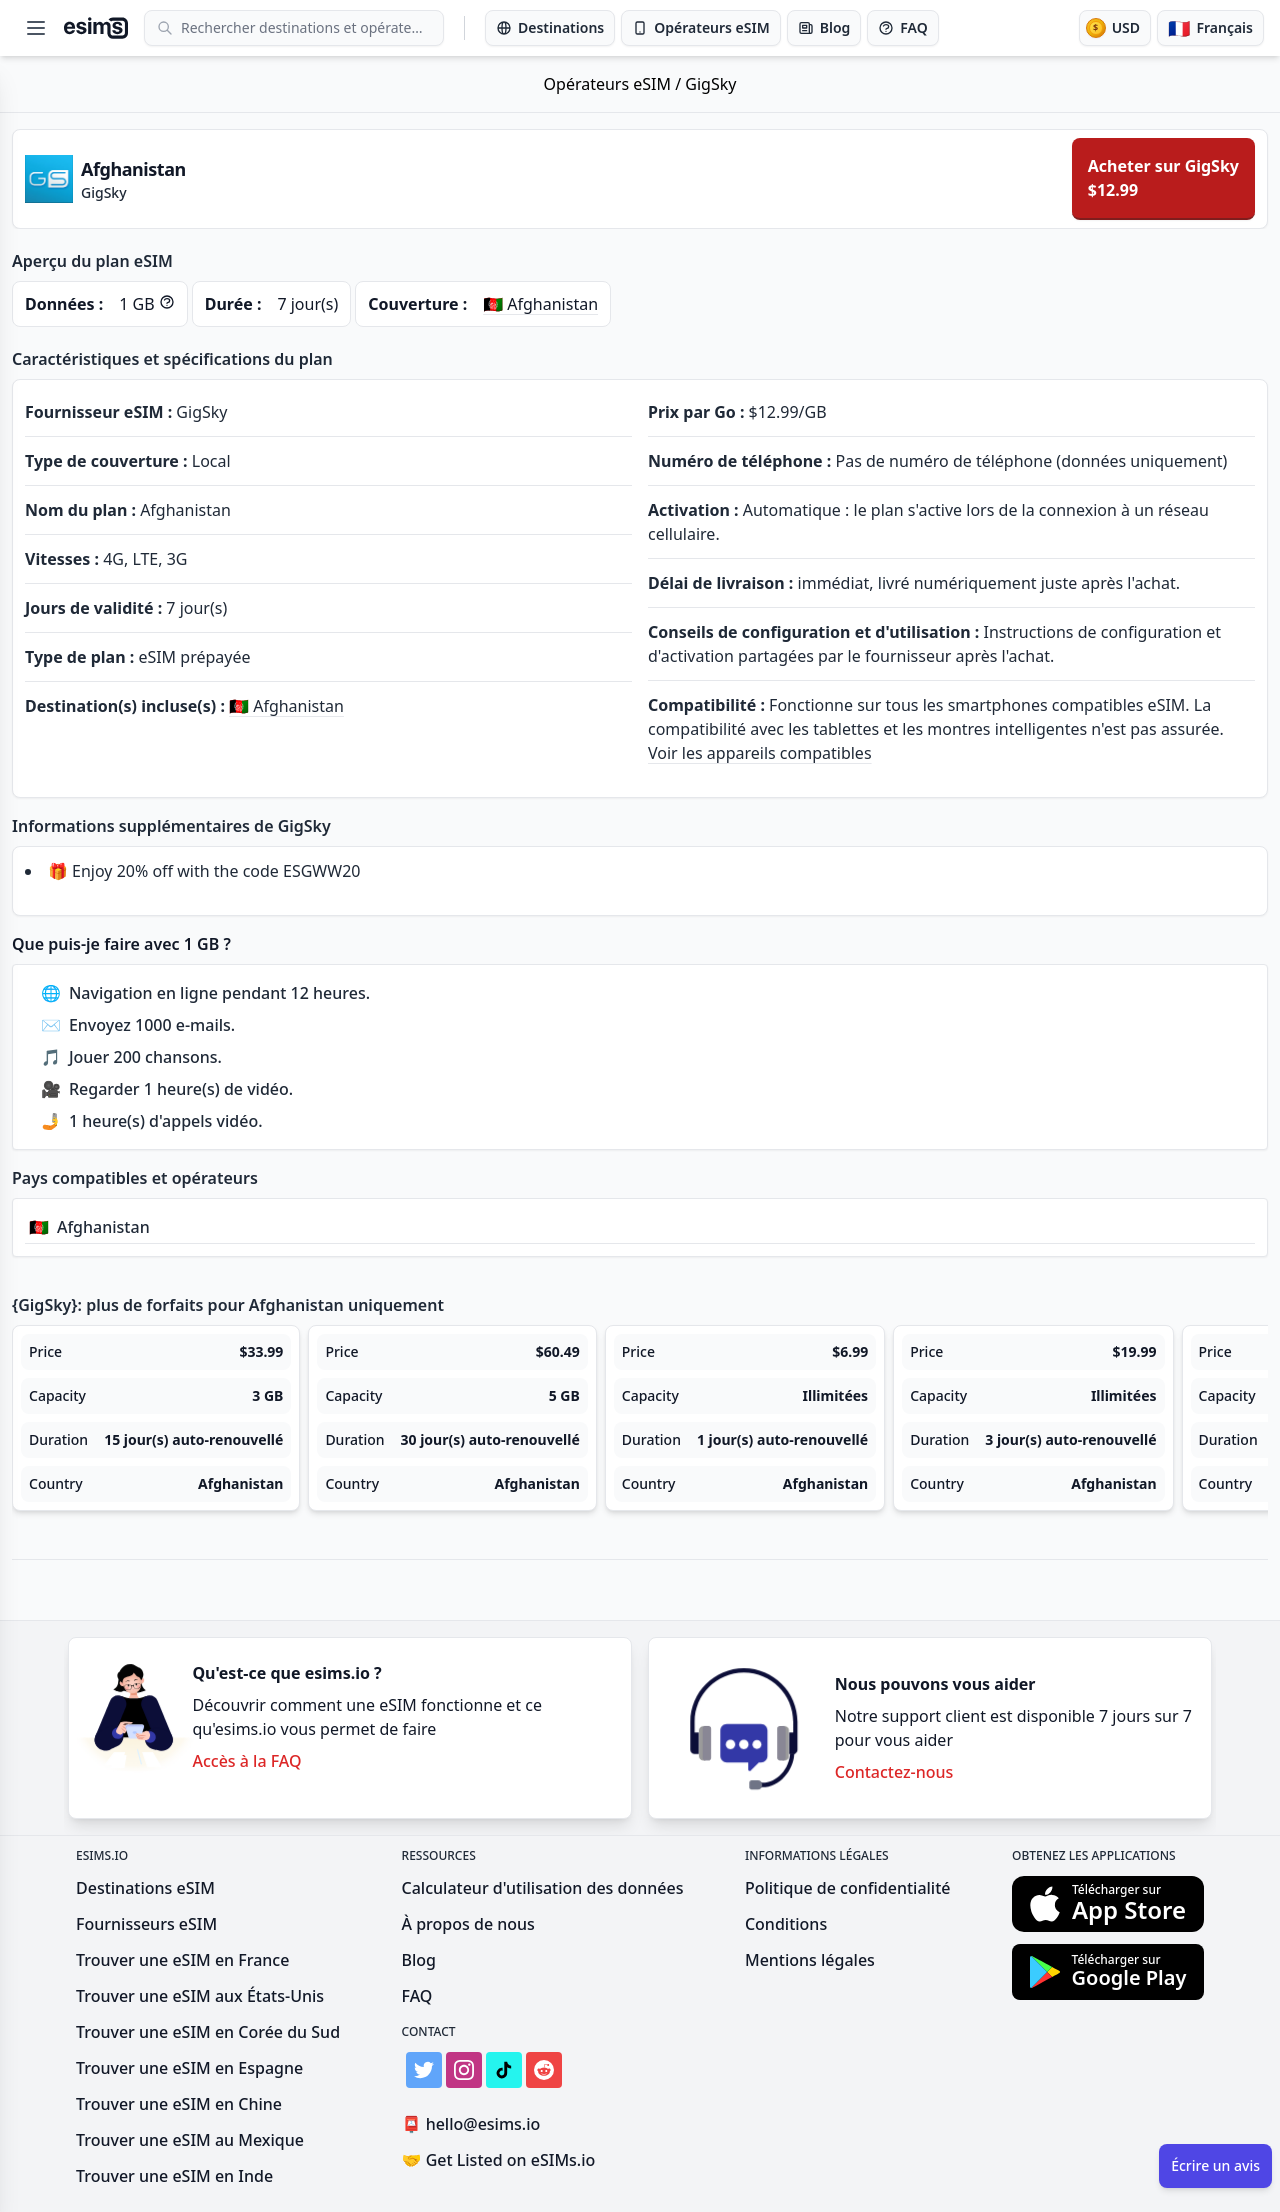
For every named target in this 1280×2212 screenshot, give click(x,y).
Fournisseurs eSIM (146, 1924)
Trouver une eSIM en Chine (179, 2104)
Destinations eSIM (145, 1888)
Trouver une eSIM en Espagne (189, 2068)
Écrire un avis (1215, 2165)
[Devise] (1115, 28)
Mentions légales (810, 1960)
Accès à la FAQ (246, 1761)
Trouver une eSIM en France (182, 1960)
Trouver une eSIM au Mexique (190, 2140)
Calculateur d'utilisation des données (543, 1888)
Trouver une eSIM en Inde (174, 2176)
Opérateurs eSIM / (615, 84)
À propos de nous (468, 1924)
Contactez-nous (894, 1772)
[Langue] (1210, 28)
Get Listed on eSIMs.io (499, 2160)
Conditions (786, 1924)
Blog (419, 1960)
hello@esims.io (475, 2124)
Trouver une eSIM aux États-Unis (200, 1996)
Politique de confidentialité (848, 1888)
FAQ (417, 1996)
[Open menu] (36, 28)
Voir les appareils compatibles (760, 753)
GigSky (710, 84)
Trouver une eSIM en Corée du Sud (208, 2032)
